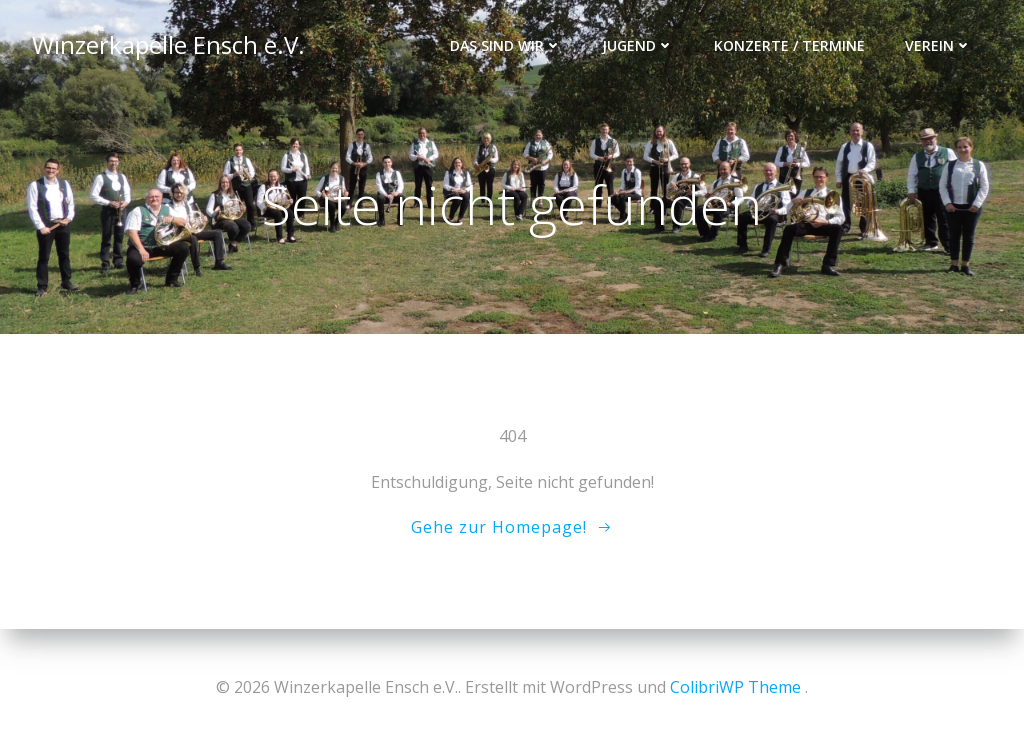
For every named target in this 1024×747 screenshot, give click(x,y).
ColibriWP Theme (735, 687)
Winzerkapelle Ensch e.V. (168, 44)
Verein (938, 45)
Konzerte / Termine (789, 45)
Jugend (638, 45)
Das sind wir (506, 45)
